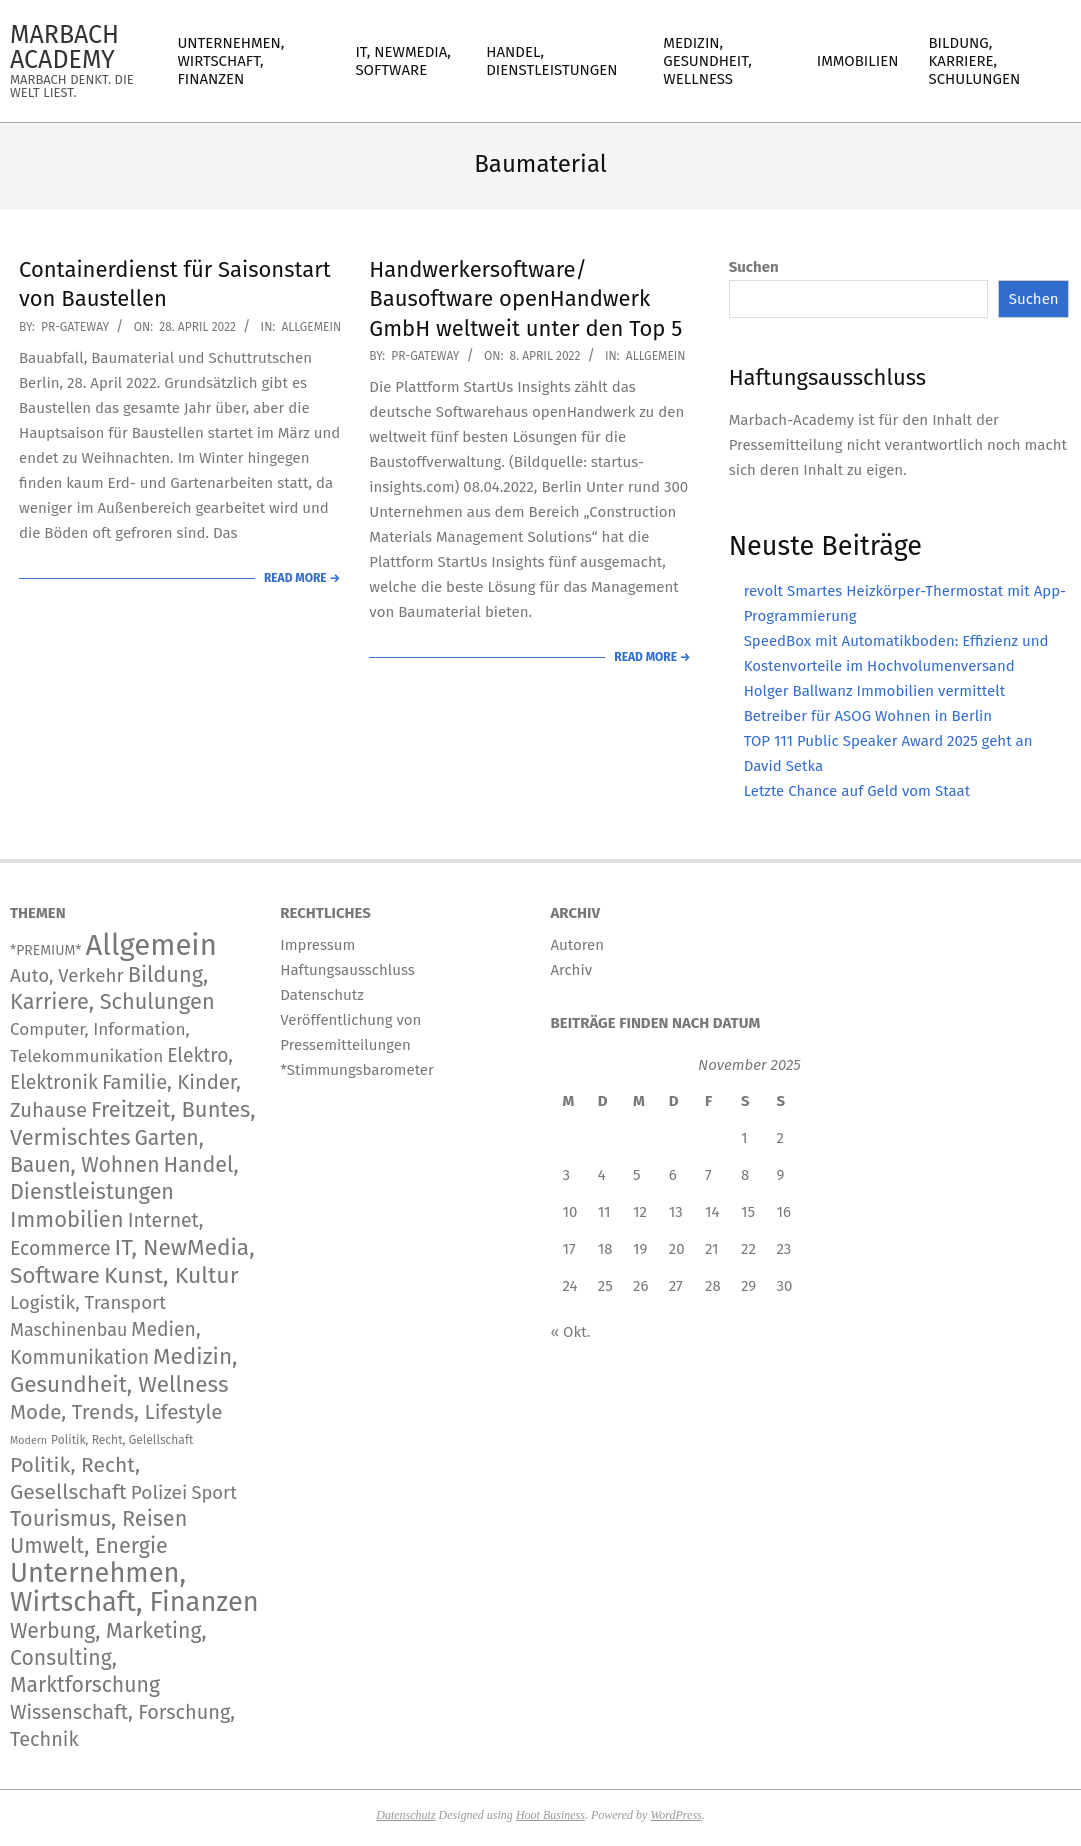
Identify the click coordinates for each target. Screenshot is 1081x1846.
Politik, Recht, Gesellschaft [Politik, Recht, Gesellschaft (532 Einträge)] (75, 1478)
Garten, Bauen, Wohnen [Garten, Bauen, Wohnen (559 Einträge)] (107, 1151)
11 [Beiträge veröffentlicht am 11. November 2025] (604, 1212)
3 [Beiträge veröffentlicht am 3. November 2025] (567, 1175)
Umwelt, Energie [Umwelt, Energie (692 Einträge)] (89, 1546)
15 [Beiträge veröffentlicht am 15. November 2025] (748, 1212)
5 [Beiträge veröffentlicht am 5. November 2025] (637, 1175)
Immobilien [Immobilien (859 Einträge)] (67, 1219)
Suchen (754, 267)
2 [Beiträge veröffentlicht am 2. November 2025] (779, 1138)
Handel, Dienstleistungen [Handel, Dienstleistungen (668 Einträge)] (124, 1178)
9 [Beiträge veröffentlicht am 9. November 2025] (780, 1175)
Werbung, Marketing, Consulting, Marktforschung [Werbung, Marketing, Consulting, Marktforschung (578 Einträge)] (108, 1658)
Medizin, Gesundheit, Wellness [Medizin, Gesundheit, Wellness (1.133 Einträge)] (124, 1370)
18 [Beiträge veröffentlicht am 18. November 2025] (605, 1249)
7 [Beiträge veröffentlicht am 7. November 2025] (708, 1175)
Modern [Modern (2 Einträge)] (28, 1440)
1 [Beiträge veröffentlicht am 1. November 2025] (744, 1138)
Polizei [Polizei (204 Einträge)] (159, 1492)
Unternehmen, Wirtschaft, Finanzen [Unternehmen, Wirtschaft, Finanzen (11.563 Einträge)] (134, 1587)
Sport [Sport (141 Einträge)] (213, 1493)
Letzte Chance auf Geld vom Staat (857, 791)
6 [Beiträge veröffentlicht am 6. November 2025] (673, 1175)
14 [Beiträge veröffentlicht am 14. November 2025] (712, 1212)
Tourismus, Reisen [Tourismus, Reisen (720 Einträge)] (98, 1519)
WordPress (675, 1815)
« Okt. (571, 1332)
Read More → (302, 578)
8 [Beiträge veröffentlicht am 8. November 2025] (745, 1175)
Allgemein (311, 327)
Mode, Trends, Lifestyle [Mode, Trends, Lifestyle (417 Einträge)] (116, 1412)
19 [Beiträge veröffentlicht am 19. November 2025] (640, 1249)
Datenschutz (405, 1815)
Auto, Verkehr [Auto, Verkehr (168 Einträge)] (67, 975)
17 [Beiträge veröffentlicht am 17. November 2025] (569, 1249)
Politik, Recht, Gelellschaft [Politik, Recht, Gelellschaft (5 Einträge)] (122, 1440)
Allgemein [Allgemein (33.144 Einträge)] (150, 945)
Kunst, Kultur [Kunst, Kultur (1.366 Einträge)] (171, 1275)
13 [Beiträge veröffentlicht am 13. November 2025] (676, 1212)
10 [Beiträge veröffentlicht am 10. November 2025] (570, 1212)
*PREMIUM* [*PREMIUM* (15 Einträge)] (46, 950)
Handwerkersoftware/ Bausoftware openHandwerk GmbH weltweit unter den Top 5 (525, 299)
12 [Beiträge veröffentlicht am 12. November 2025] (640, 1212)
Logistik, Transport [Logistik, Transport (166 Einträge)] (88, 1303)
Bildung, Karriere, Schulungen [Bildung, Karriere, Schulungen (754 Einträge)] (112, 988)
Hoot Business (550, 1815)
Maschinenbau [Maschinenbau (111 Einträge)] (68, 1330)
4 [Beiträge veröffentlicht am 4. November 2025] (602, 1175)
